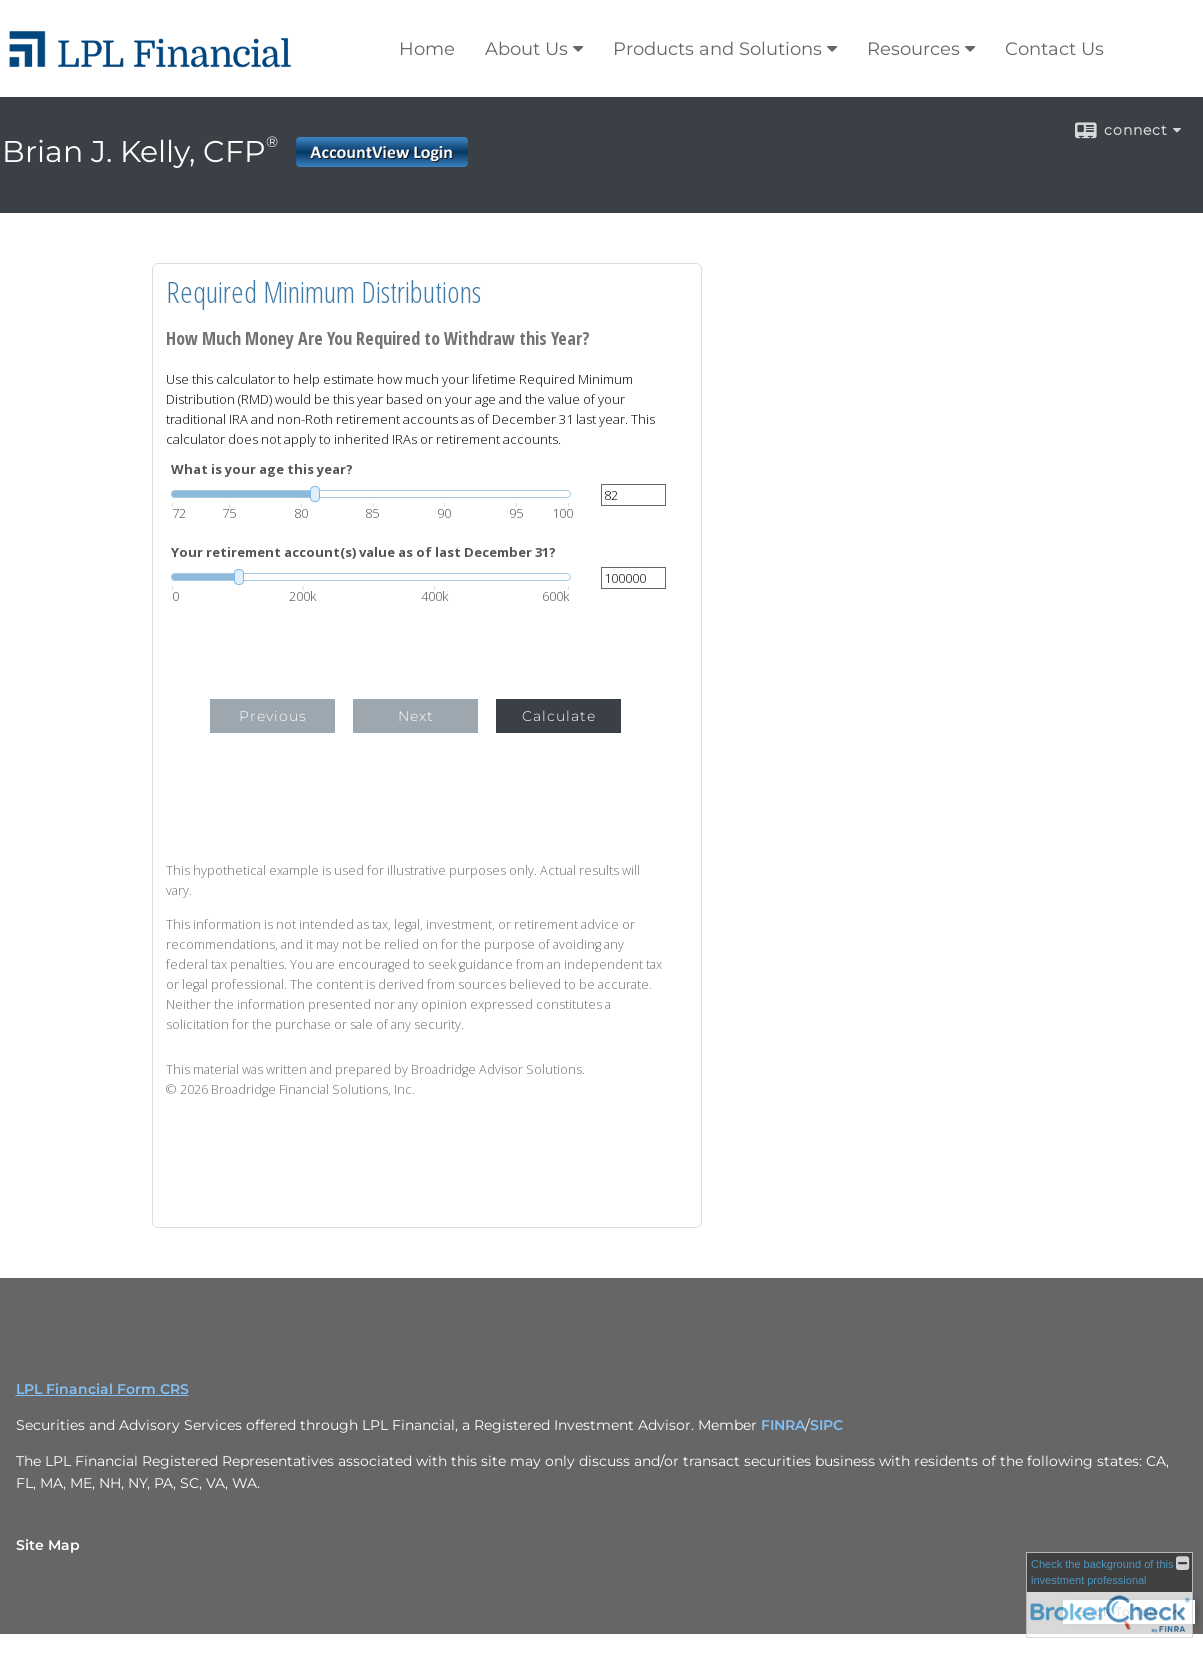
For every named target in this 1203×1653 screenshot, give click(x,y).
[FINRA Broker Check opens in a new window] (1109, 1595)
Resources (913, 49)
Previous (273, 716)
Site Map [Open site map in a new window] (48, 1545)
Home (427, 49)
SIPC (826, 1425)
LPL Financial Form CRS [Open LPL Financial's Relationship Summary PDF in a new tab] (102, 1389)
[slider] (371, 494)
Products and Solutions (717, 49)
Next (416, 716)
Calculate (559, 716)
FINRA (783, 1425)
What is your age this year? (262, 469)
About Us (526, 49)
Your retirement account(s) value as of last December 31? (363, 552)
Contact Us (1054, 49)
